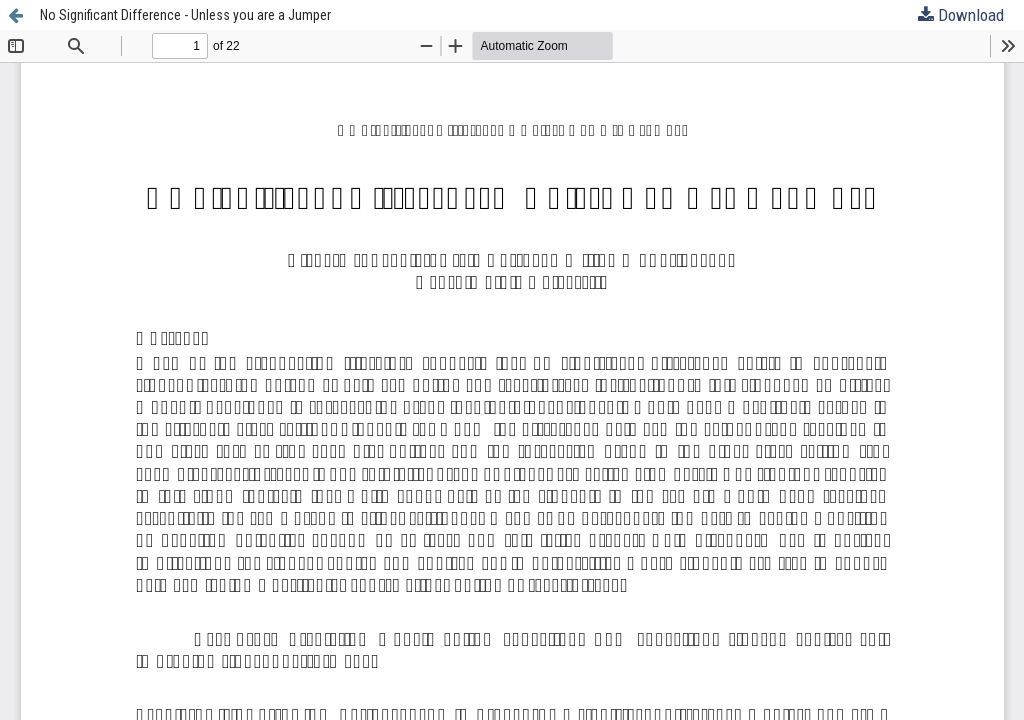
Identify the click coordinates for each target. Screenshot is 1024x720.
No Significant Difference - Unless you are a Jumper (185, 15)
